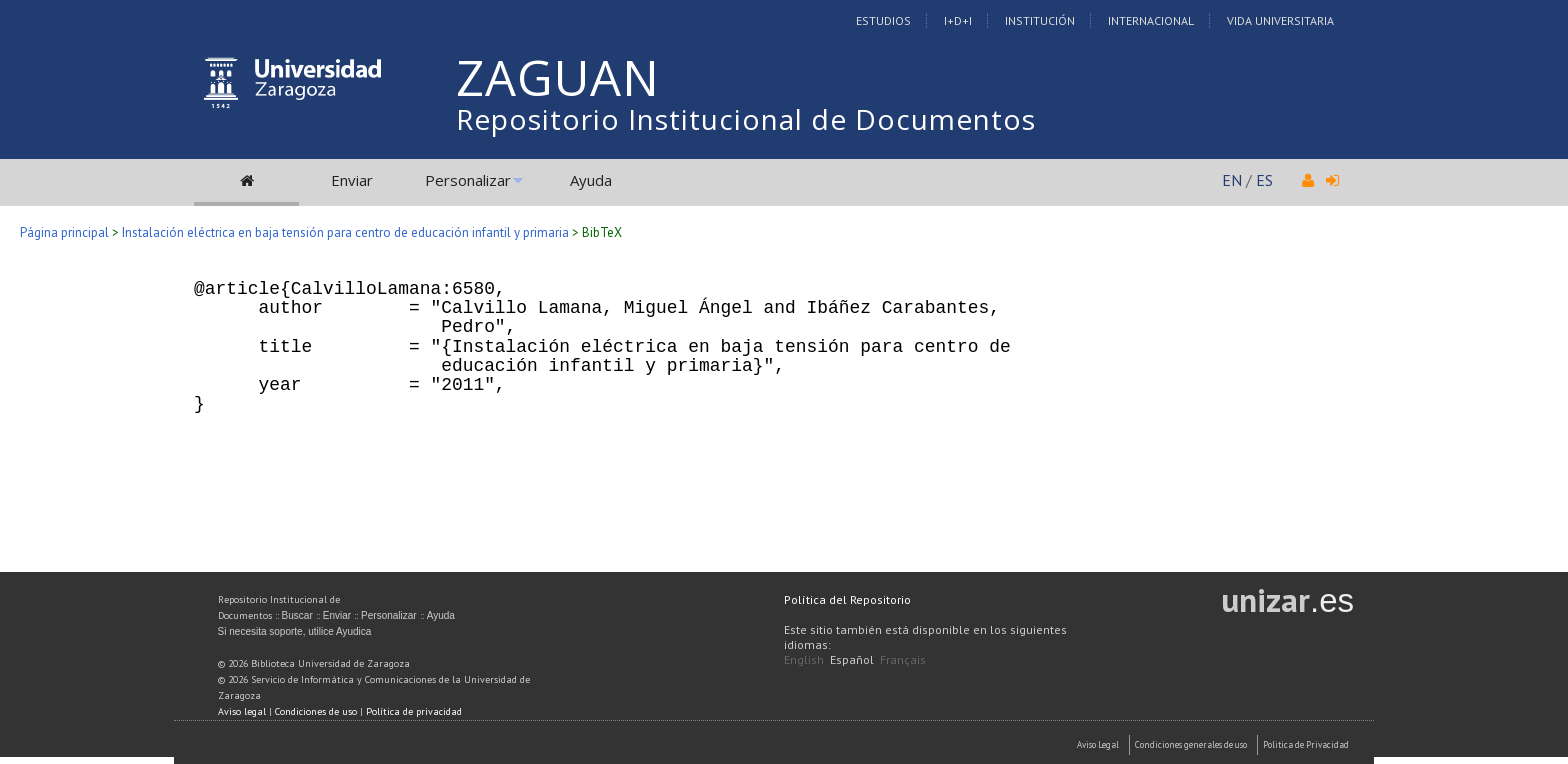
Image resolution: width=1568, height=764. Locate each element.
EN (1232, 180)
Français (903, 659)
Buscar (297, 615)
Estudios (883, 20)
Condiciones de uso (316, 711)
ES (1264, 180)
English (804, 659)
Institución (1040, 20)
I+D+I (958, 20)
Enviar (352, 180)
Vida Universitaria (1280, 20)
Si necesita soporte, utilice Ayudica (295, 631)
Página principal (64, 232)
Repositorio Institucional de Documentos (746, 119)
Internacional (1151, 20)
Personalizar (468, 180)
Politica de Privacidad (1306, 744)
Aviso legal (242, 711)
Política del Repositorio (847, 599)
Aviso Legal (1098, 744)
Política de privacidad (414, 711)
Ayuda (591, 180)
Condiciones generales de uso (1191, 744)
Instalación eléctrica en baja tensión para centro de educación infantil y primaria (345, 232)
